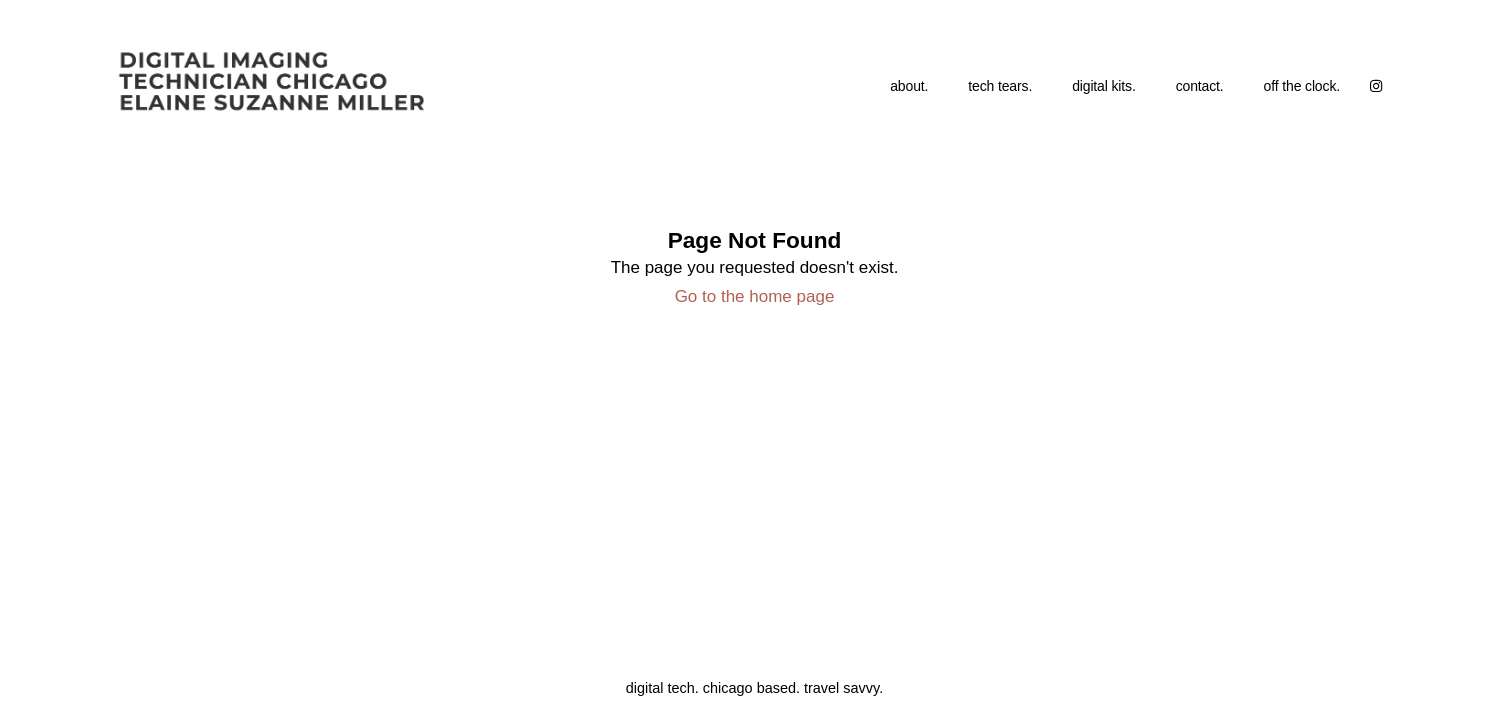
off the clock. (1302, 86)
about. (909, 86)
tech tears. (1000, 86)
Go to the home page (755, 296)
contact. (1200, 86)
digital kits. (1104, 86)
